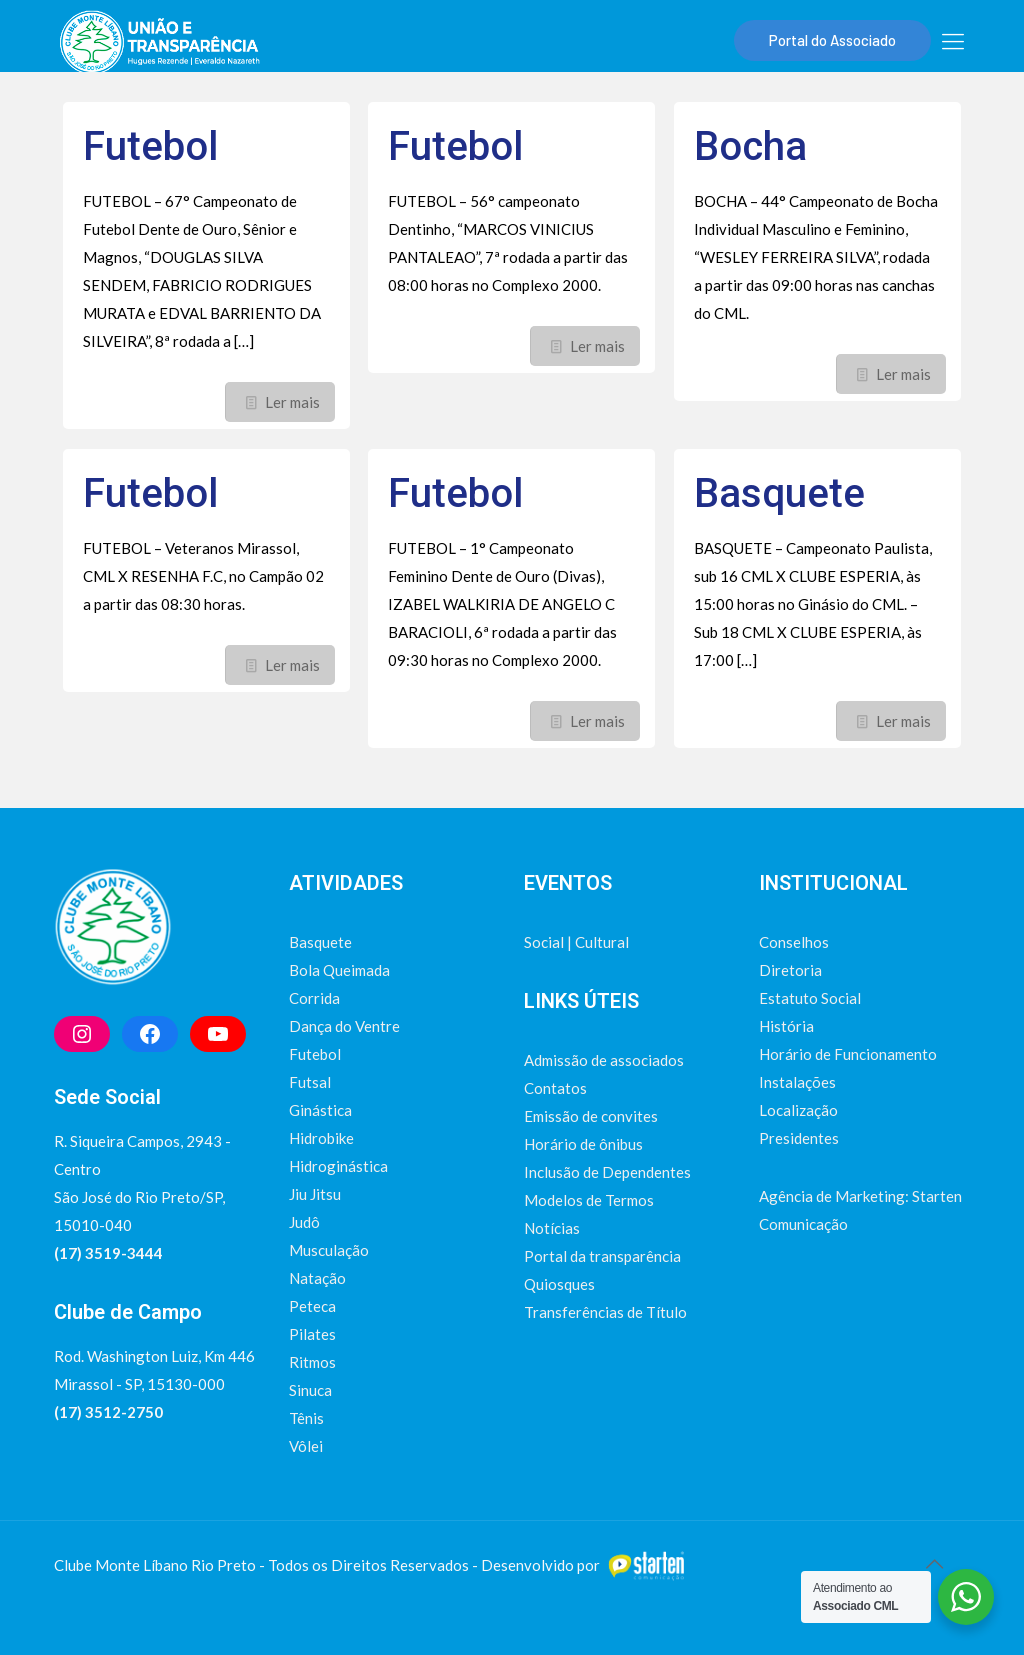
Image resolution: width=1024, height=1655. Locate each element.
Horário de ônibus (583, 1144)
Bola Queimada (339, 970)
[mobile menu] (953, 41)
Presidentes (799, 1138)
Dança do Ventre (344, 1026)
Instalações (797, 1082)
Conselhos (794, 942)
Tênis (306, 1418)
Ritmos (312, 1362)
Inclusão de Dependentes (607, 1172)
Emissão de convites (591, 1116)
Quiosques (559, 1284)
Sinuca (310, 1390)
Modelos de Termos (589, 1200)
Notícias (552, 1228)
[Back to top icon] (934, 1563)
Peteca (312, 1306)
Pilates (312, 1334)
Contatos (555, 1088)
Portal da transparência (602, 1256)
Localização (798, 1110)
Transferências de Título (605, 1312)
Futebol (150, 146)
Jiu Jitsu (315, 1194)
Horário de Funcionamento (848, 1054)
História (786, 1026)
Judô (304, 1222)
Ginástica (320, 1110)
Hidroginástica (338, 1166)
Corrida (314, 998)
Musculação (329, 1250)
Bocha (750, 146)
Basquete (779, 493)
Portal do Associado (832, 40)
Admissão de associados (604, 1060)
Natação (317, 1278)
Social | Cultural (576, 942)
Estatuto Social (810, 998)
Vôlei (306, 1446)
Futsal (310, 1082)
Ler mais (292, 402)
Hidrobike (321, 1138)
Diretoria (790, 970)
